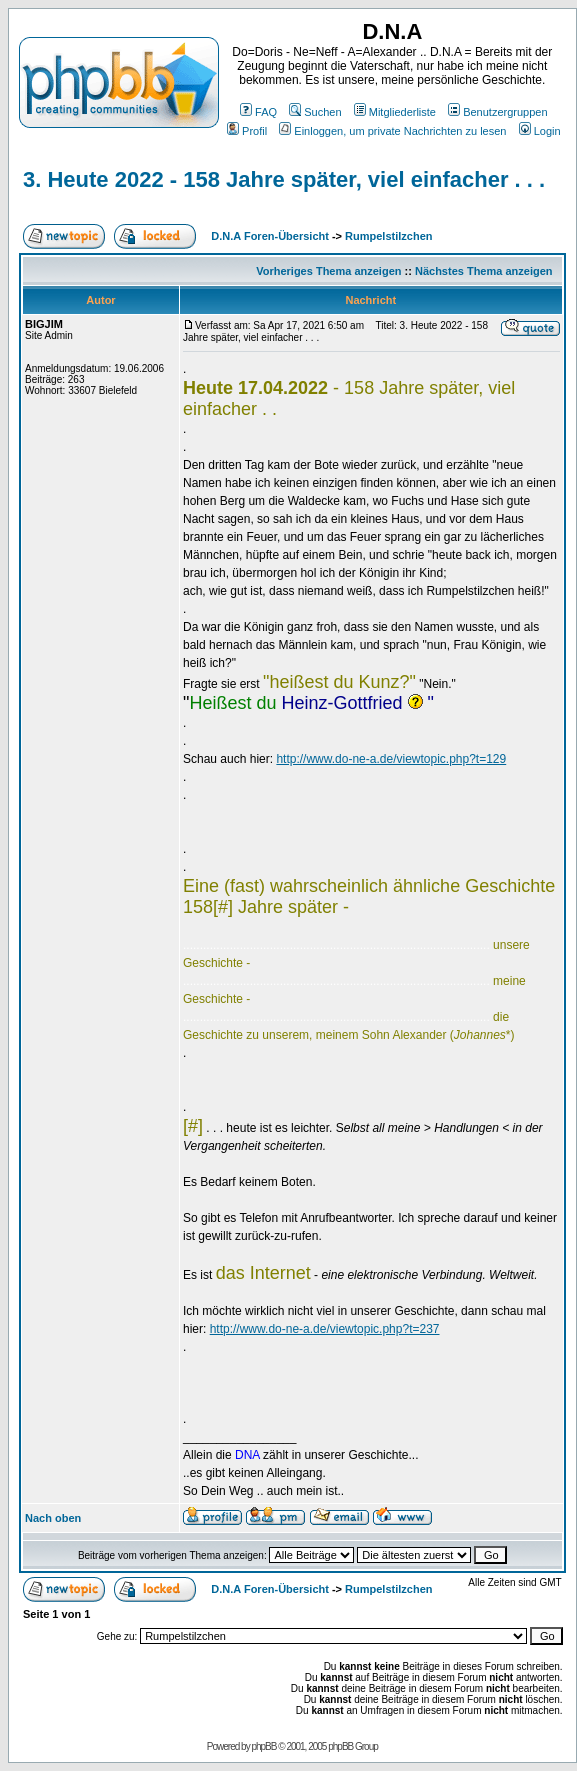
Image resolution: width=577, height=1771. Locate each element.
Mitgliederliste (395, 112)
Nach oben (53, 1518)
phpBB (263, 1746)
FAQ (258, 112)
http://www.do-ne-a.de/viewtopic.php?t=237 (325, 1329)
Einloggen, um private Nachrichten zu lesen (392, 131)
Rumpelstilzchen (388, 236)
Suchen (315, 112)
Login (540, 131)
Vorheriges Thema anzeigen (328, 271)
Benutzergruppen (497, 112)
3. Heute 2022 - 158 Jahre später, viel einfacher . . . (284, 179)
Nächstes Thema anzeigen (484, 271)
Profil (247, 131)
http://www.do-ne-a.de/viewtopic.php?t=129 (391, 759)
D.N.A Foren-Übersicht (270, 236)
